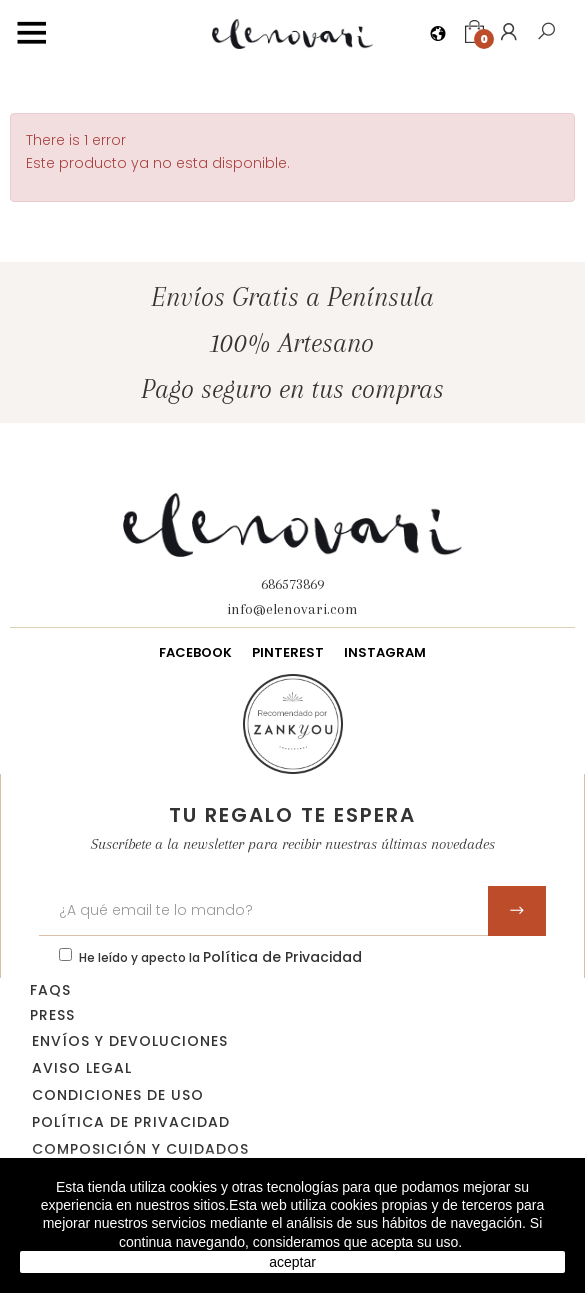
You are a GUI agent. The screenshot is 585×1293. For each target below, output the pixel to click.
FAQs (50, 990)
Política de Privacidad (282, 957)
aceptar (292, 1262)
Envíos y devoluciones (130, 1041)
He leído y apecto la (220, 957)
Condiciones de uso (118, 1095)
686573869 (292, 584)
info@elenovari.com (292, 609)
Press (52, 1015)
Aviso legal (82, 1068)
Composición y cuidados (140, 1149)
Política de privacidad (131, 1122)
